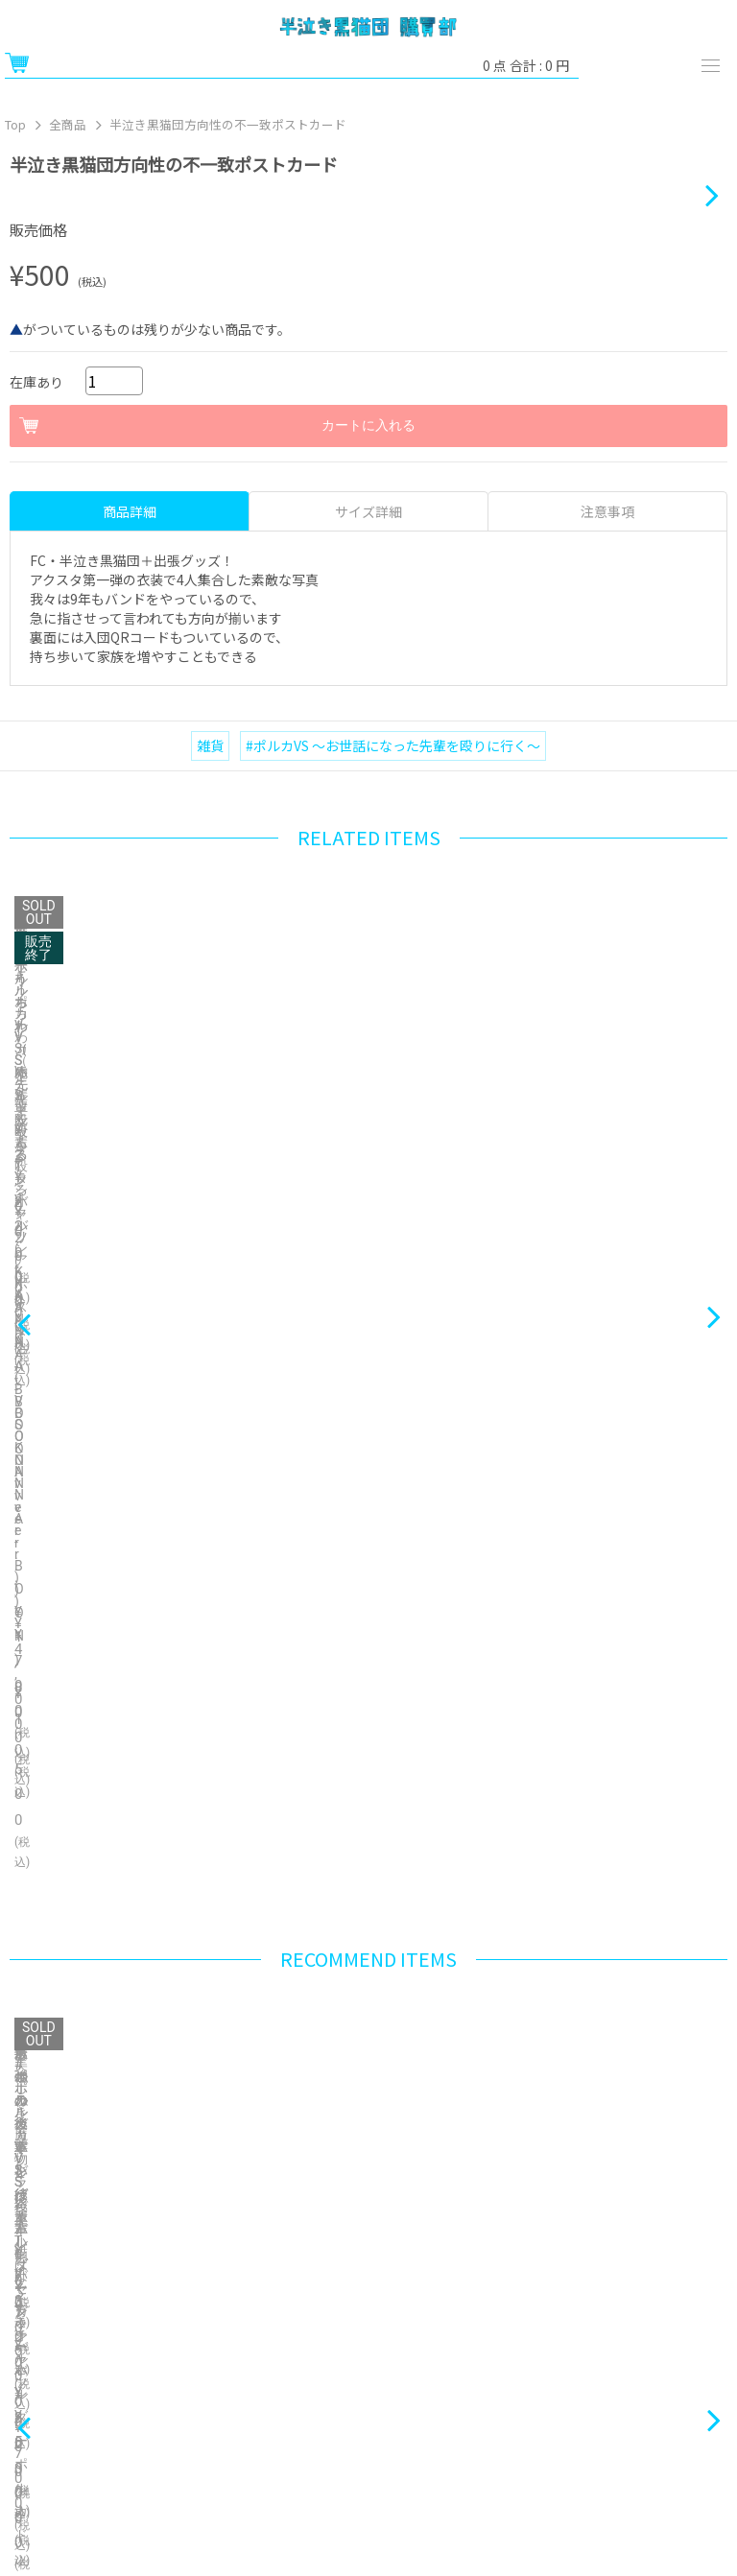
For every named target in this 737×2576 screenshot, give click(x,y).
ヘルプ (553, 2316)
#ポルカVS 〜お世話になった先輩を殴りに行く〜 (393, 1338)
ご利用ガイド (184, 2316)
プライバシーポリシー (184, 2409)
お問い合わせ (552, 2363)
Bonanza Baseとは (368, 2457)
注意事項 (607, 1104)
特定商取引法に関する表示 (184, 2363)
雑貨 (210, 1338)
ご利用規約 (553, 2409)
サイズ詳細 (368, 1104)
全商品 (67, 124)
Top (15, 124)
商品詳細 (129, 1104)
